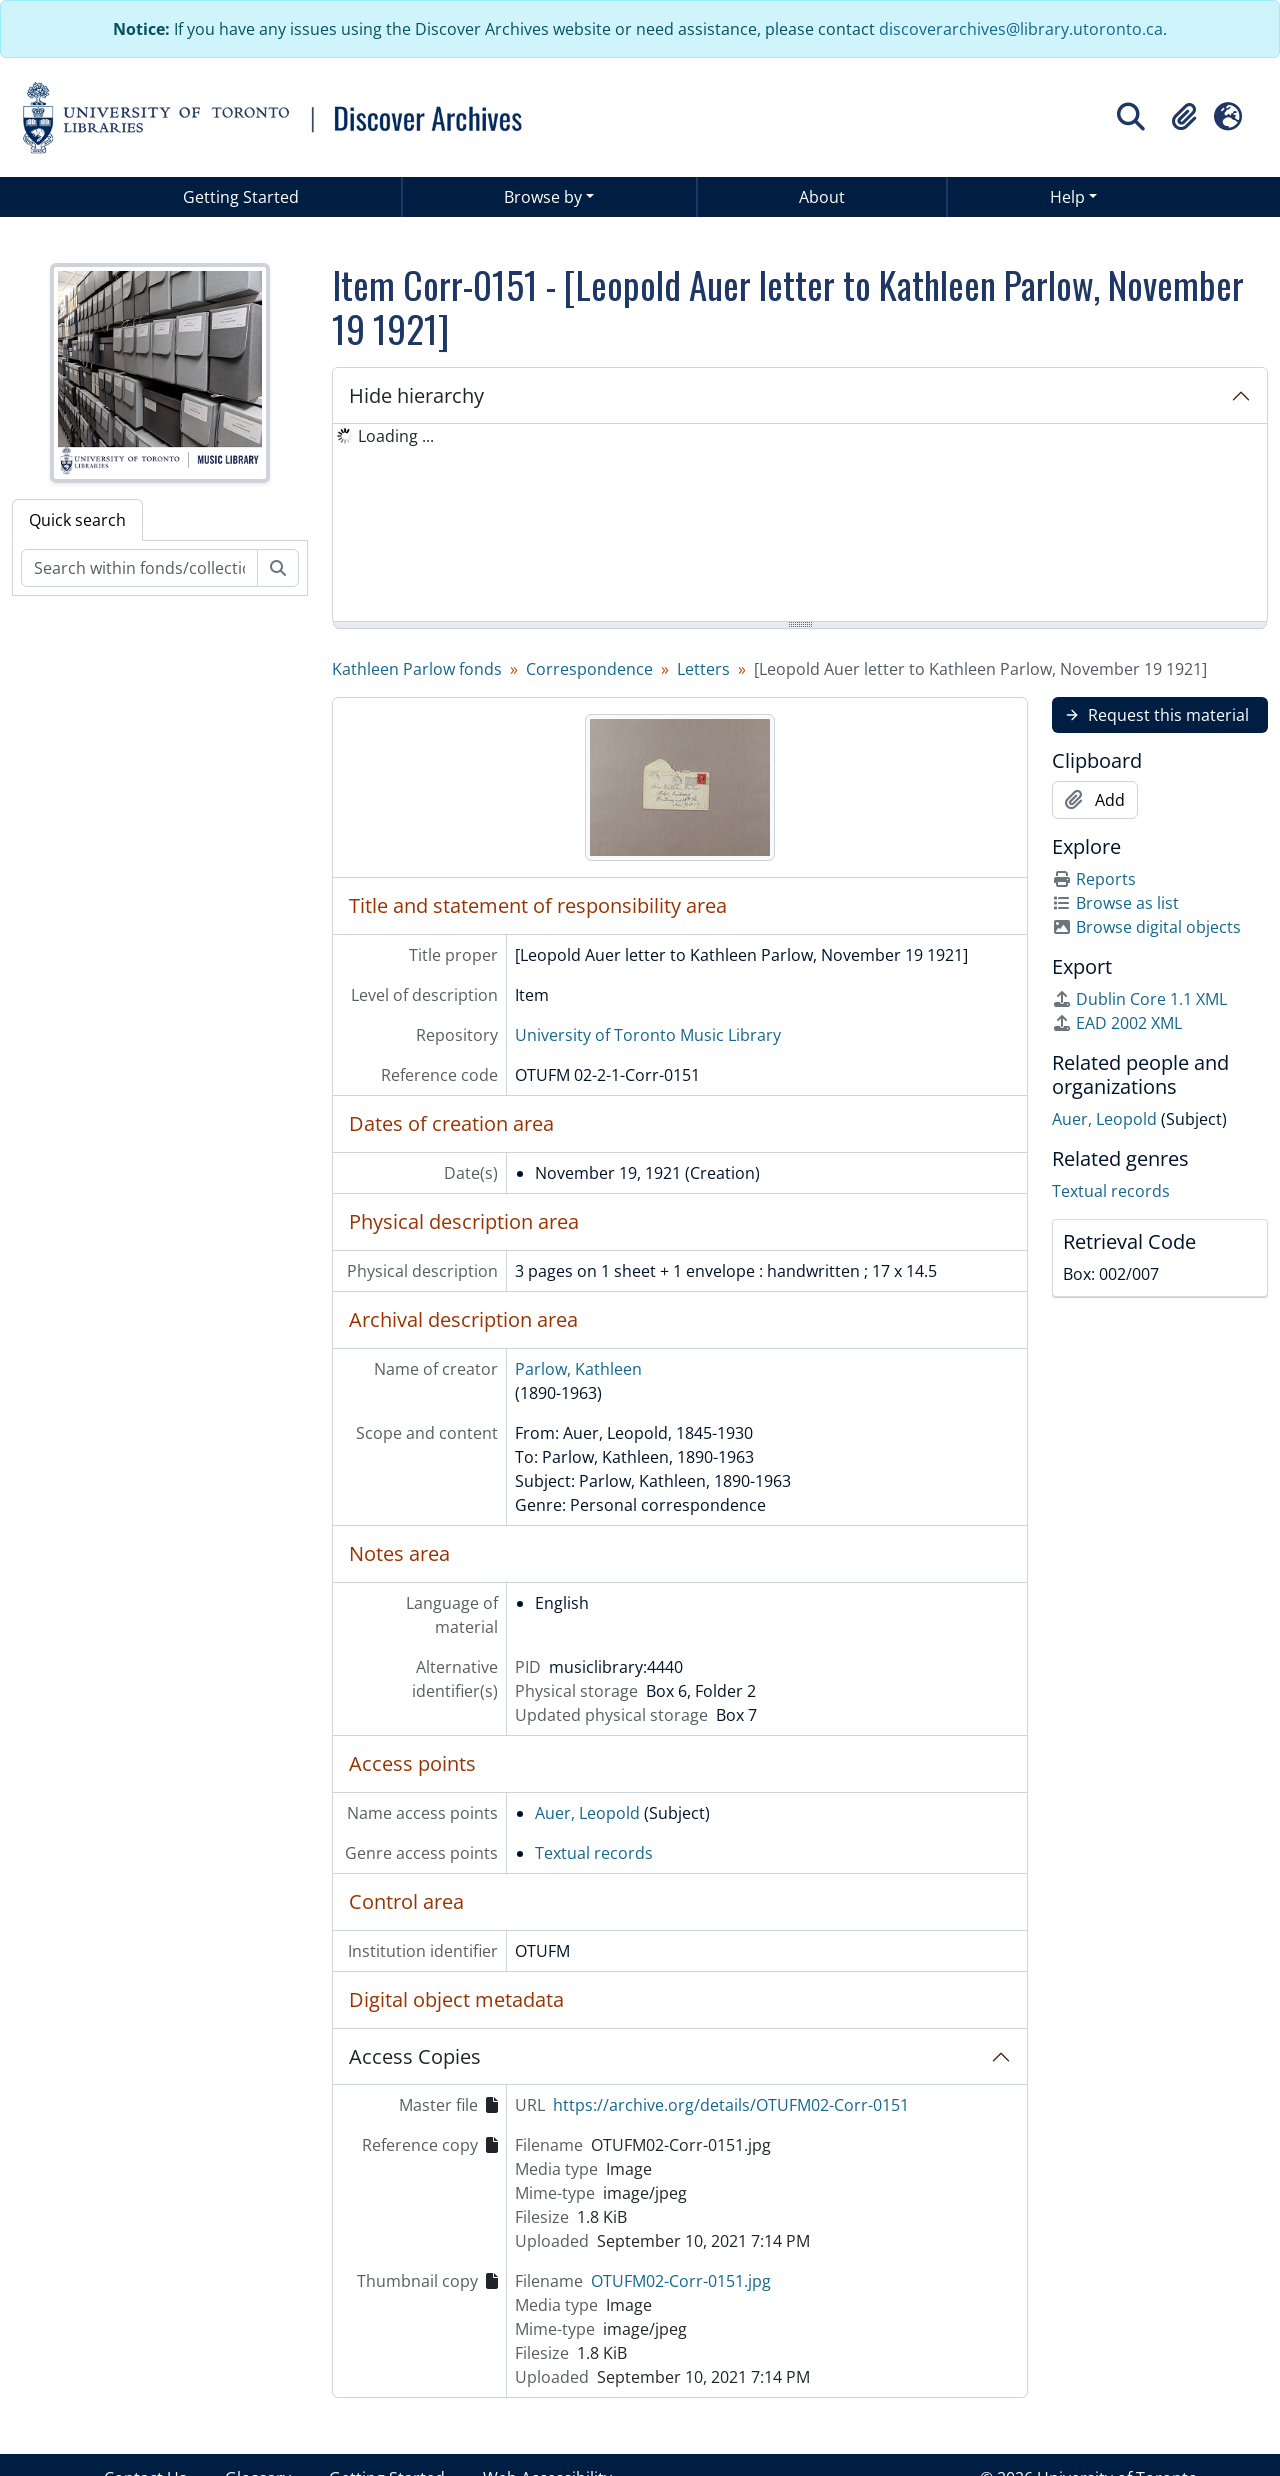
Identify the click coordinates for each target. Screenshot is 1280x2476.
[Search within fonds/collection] (139, 568)
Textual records (594, 1853)
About (822, 197)
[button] (1184, 117)
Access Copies (415, 2056)
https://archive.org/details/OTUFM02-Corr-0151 (731, 2105)
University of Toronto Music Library (648, 1035)
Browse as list (1115, 903)
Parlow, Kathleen (578, 1369)
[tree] (800, 524)
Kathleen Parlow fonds (417, 669)
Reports (1094, 879)
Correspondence (589, 669)
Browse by (543, 197)
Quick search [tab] (77, 520)
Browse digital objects (1146, 927)
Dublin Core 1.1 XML (1139, 999)
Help (1067, 197)
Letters (703, 669)
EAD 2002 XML (1117, 1023)
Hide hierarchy (416, 395)
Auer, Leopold (587, 1813)
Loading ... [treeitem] (396, 436)
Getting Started (241, 197)
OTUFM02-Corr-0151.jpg (681, 2281)
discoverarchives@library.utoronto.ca (1021, 29)
